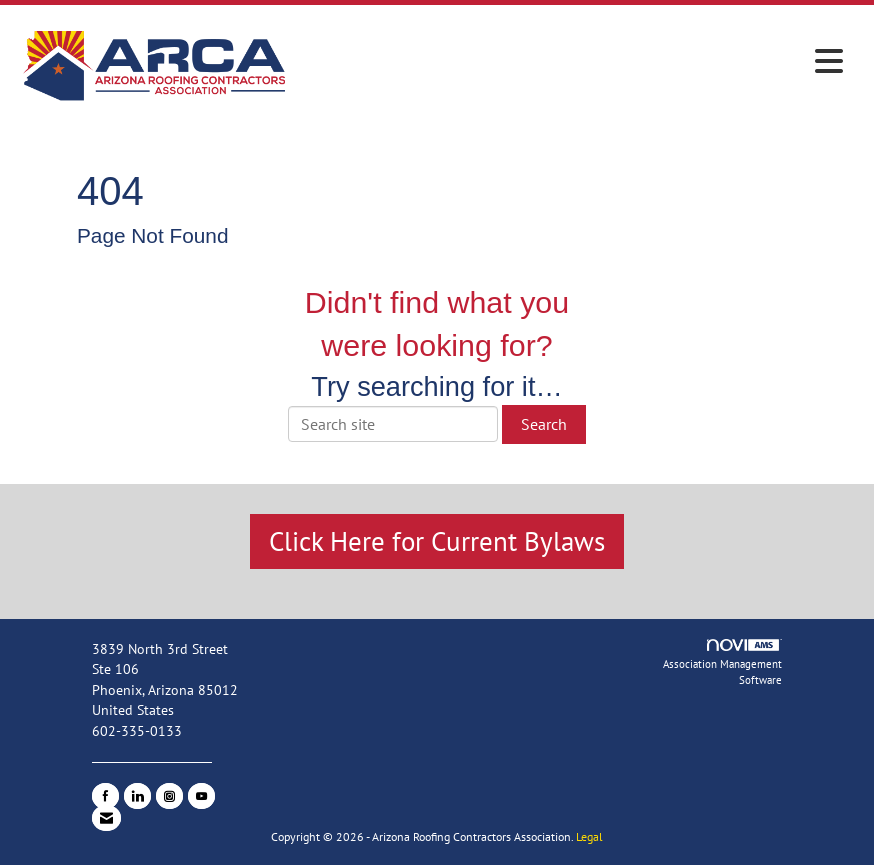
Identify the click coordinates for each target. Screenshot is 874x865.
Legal (589, 836)
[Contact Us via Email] (106, 818)
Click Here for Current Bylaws (437, 541)
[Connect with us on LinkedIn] (137, 796)
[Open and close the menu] (573, 62)
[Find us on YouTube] (201, 796)
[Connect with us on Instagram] (169, 796)
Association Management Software (722, 663)
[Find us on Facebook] (105, 796)
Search (544, 424)
